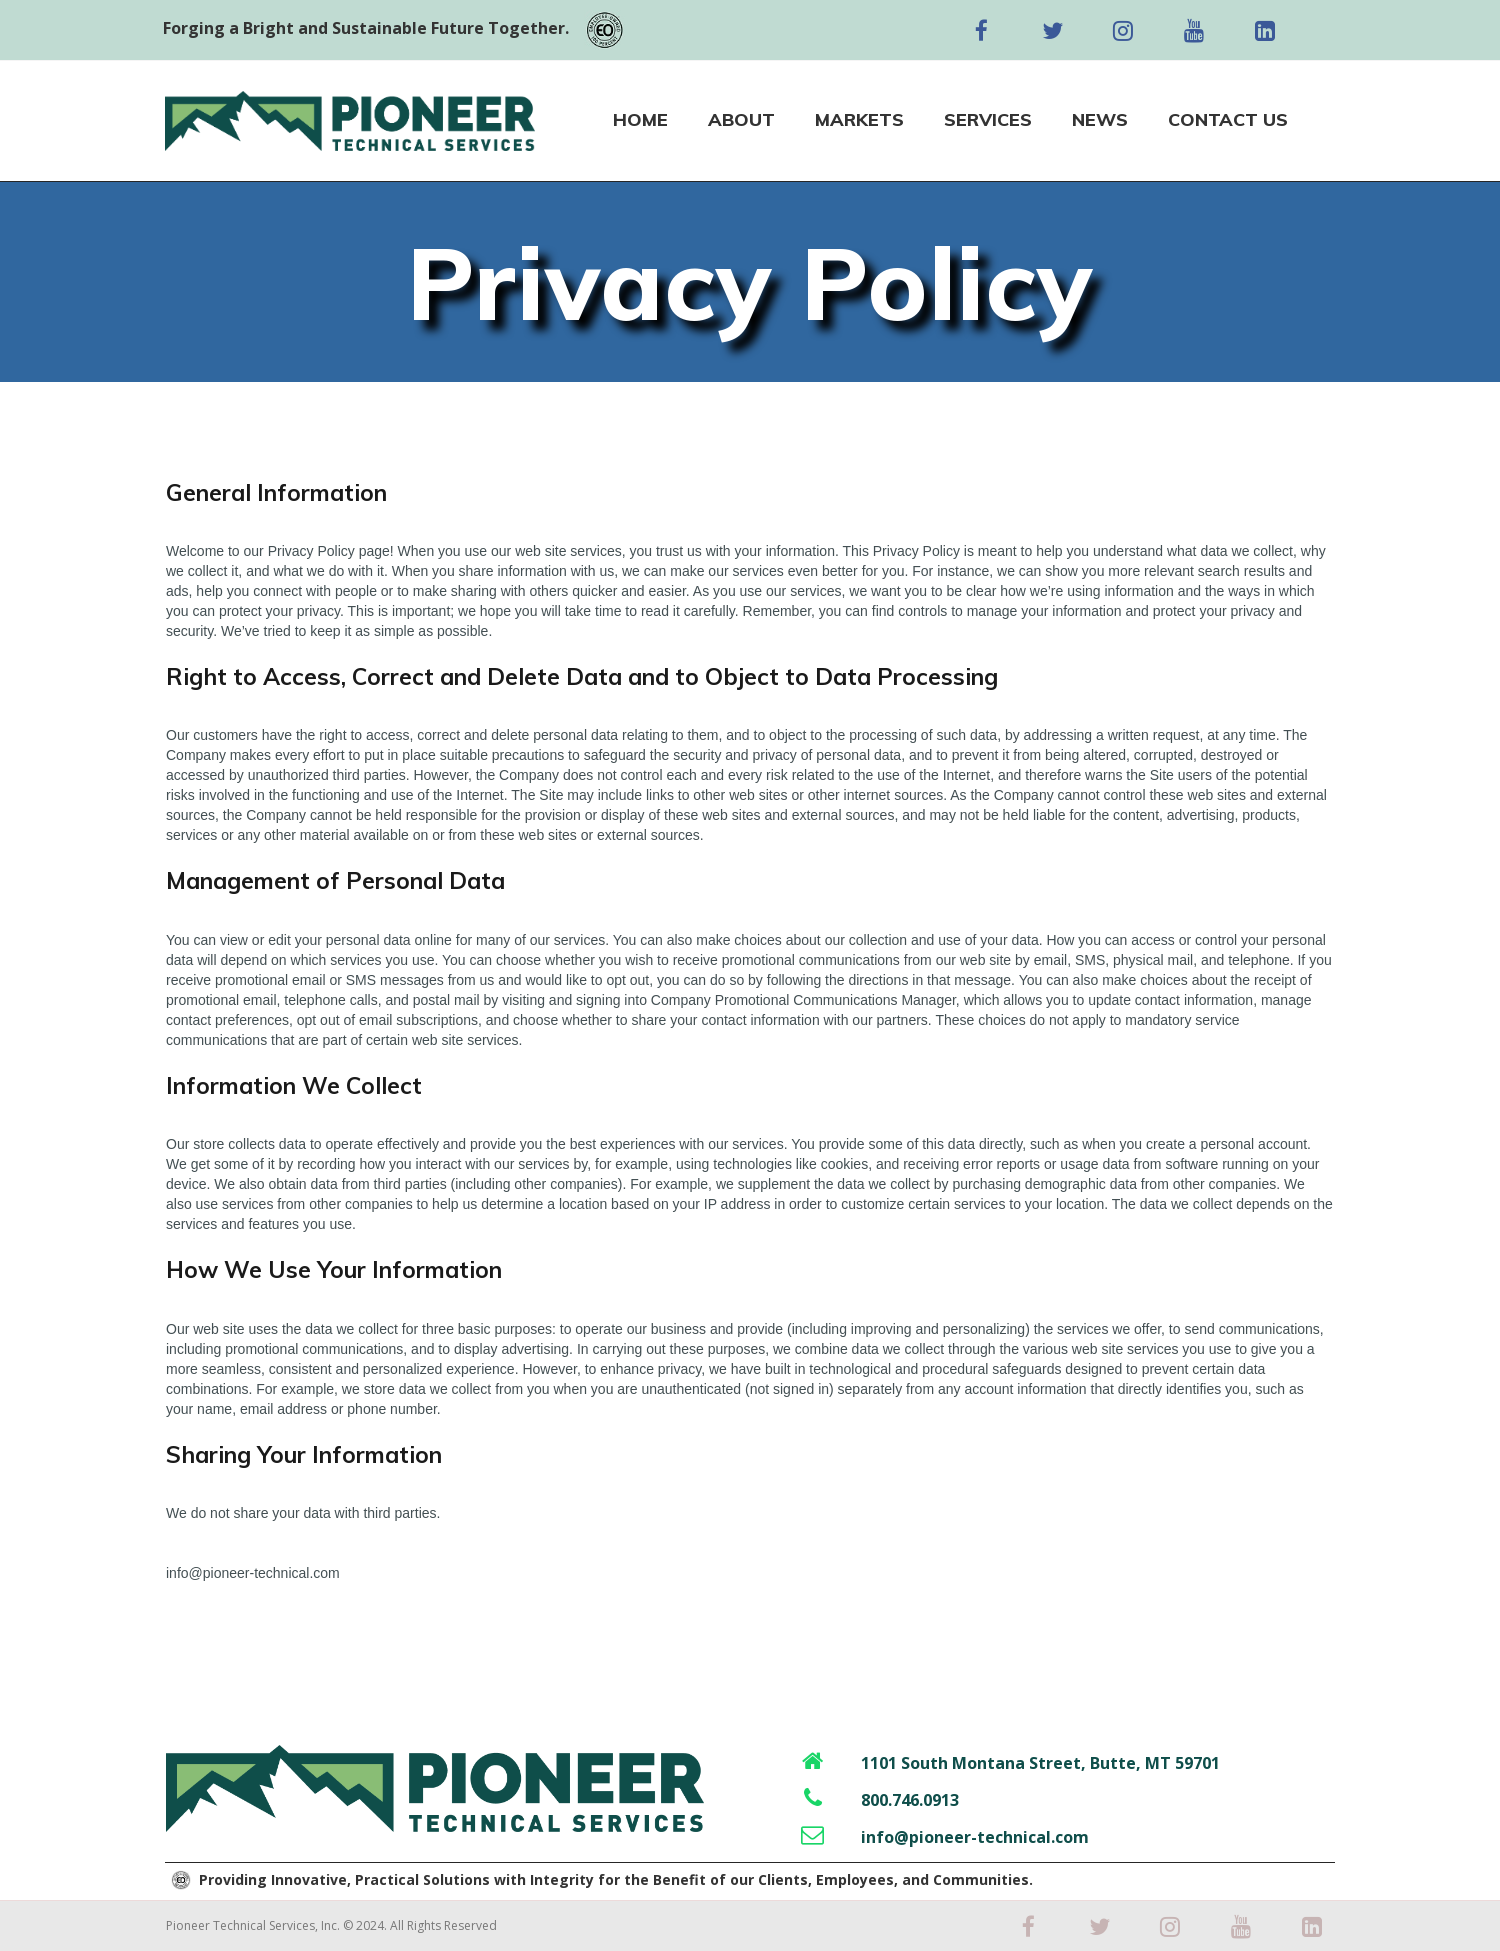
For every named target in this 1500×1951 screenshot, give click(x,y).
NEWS (1100, 120)
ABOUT (741, 120)
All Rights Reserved (443, 1925)
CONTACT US (1228, 120)
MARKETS (859, 120)
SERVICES (988, 120)
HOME (640, 120)
